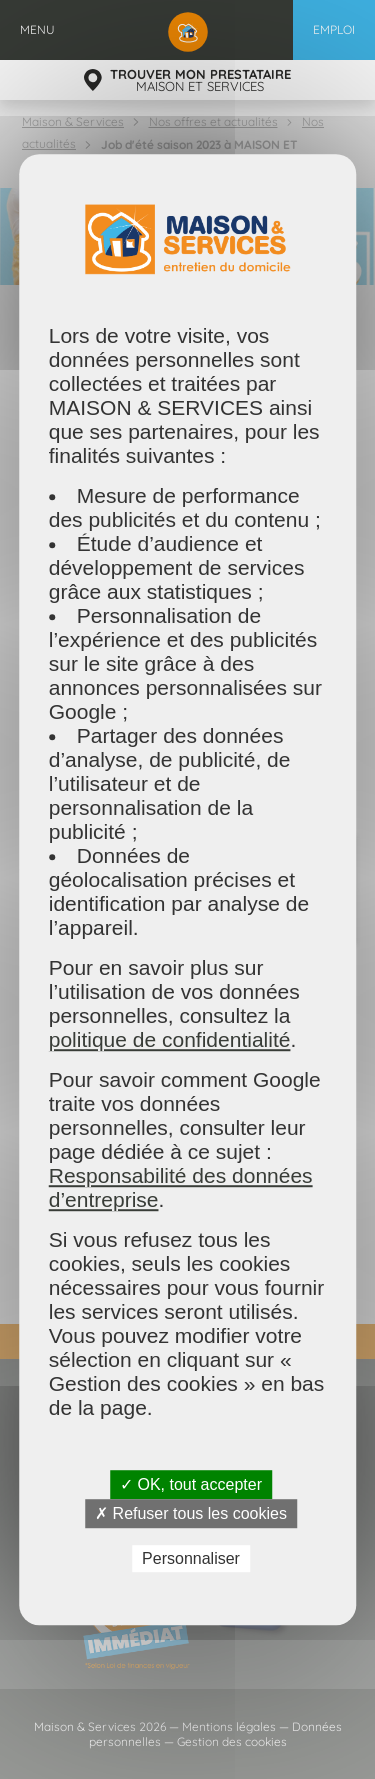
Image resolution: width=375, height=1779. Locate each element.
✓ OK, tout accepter (191, 1484)
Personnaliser (191, 1558)
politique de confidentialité (170, 1039)
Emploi (334, 29)
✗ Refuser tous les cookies (191, 1513)
